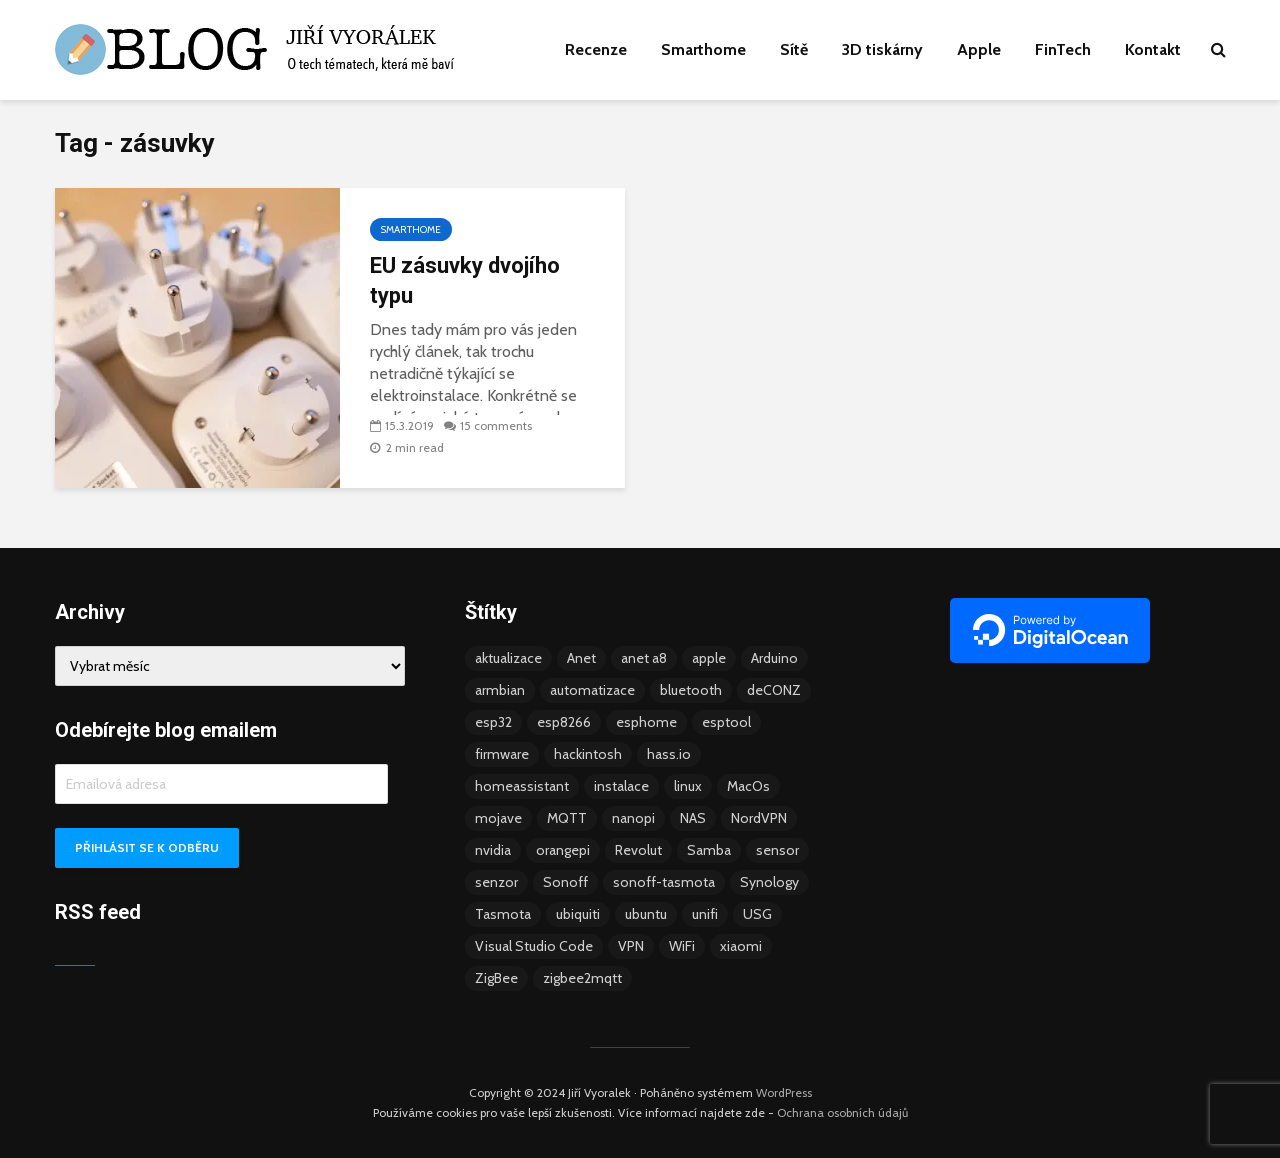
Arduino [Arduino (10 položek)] (774, 658)
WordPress (784, 1092)
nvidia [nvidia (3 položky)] (493, 850)
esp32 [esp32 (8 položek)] (493, 722)
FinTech (1063, 49)
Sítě (794, 49)
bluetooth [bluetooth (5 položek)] (691, 690)
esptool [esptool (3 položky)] (726, 722)
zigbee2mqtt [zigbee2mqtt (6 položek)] (582, 978)
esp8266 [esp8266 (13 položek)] (564, 722)
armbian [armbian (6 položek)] (500, 690)
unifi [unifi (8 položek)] (705, 914)
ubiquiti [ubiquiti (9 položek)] (578, 914)
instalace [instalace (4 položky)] (621, 786)
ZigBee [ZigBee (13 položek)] (496, 978)
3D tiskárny (882, 49)
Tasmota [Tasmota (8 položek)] (503, 914)
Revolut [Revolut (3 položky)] (638, 850)
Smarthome (703, 49)
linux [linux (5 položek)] (688, 786)
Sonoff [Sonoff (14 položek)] (565, 882)
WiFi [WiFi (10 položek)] (682, 946)
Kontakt (1153, 49)
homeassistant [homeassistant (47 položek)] (522, 786)
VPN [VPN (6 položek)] (631, 946)
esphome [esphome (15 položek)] (646, 722)
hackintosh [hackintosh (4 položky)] (588, 754)
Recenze (596, 49)
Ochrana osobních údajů (842, 1112)
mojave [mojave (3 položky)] (498, 818)
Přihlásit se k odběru (147, 847)
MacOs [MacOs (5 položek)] (748, 786)
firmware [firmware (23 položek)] (502, 754)
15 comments (496, 425)
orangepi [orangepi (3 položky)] (563, 850)
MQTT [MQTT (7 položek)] (567, 818)
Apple (979, 49)
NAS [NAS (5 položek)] (693, 818)
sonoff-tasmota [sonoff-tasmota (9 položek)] (664, 882)
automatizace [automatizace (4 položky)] (592, 690)
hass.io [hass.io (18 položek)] (669, 754)
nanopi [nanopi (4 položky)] (633, 818)
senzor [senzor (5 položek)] (496, 882)
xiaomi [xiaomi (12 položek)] (741, 946)
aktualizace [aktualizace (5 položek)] (508, 658)
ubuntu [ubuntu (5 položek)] (646, 914)
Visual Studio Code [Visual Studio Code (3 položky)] (534, 946)
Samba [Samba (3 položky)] (709, 850)
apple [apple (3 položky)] (709, 658)
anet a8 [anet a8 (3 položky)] (644, 658)
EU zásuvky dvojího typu (465, 280)
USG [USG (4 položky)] (757, 914)
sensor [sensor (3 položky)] (777, 850)
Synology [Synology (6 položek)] (769, 882)
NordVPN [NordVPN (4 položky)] (759, 818)
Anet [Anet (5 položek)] (581, 658)
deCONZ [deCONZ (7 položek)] (774, 690)
